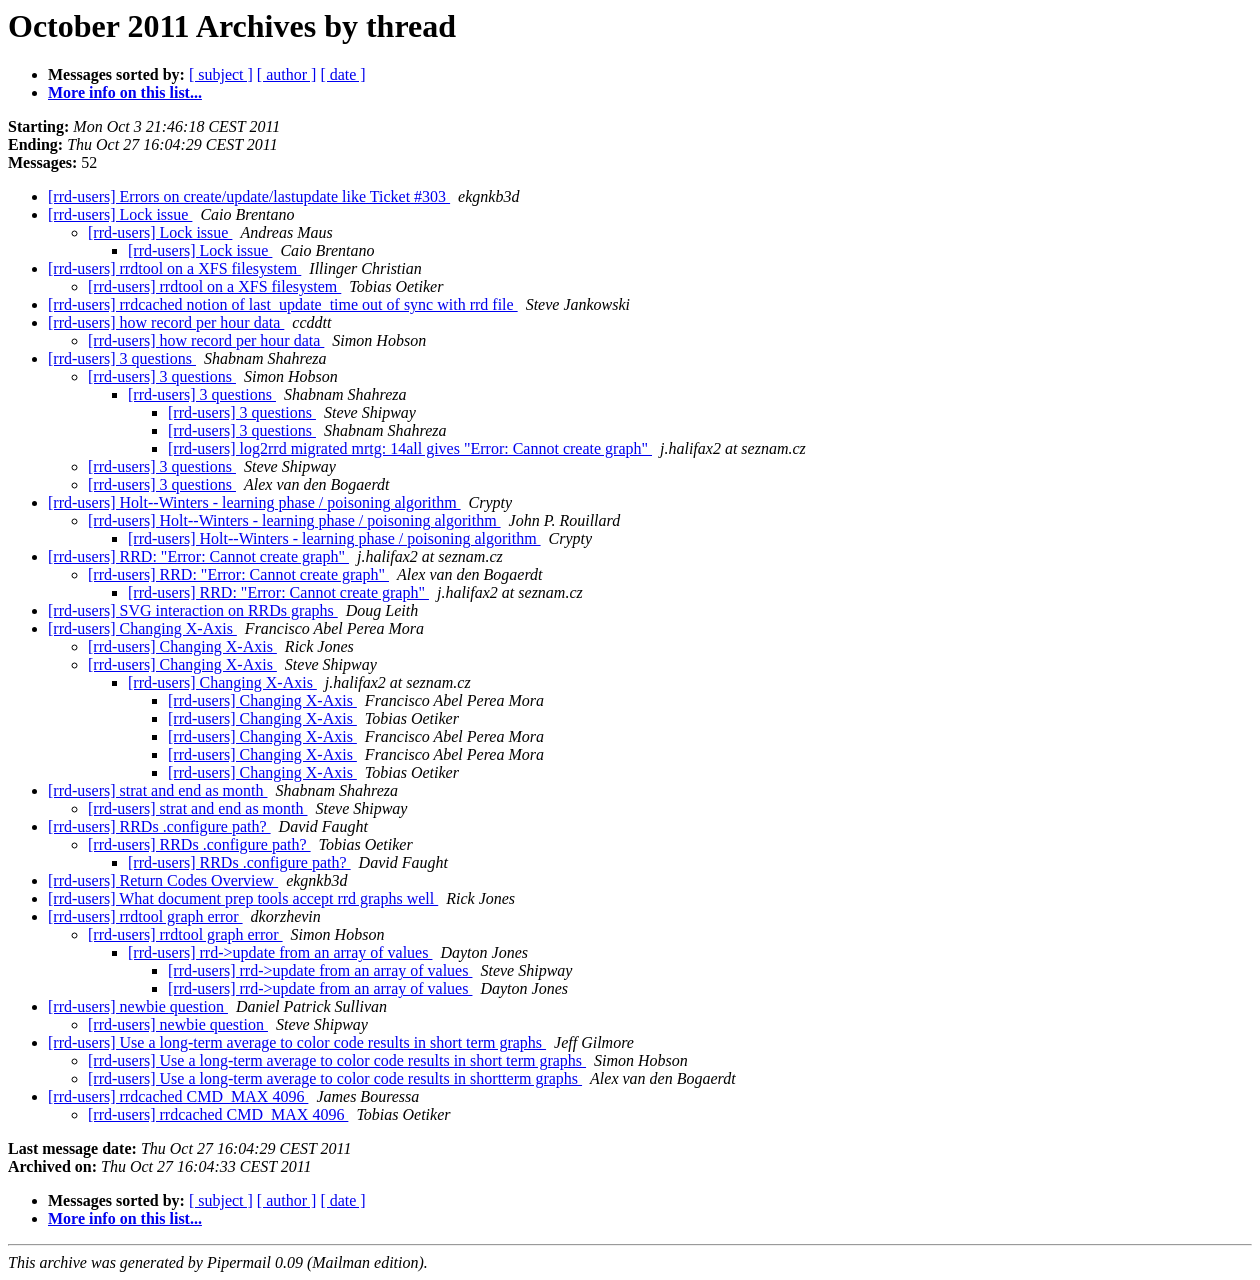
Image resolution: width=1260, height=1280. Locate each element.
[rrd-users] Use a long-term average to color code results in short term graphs (297, 1042)
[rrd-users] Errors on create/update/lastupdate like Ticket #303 (249, 196)
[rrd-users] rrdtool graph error (145, 916)
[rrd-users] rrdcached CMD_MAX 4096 (178, 1096)
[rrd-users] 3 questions (122, 358)
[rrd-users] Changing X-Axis (142, 628)
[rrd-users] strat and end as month (158, 790)
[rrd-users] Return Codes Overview (163, 880)
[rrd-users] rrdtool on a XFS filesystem (174, 268)
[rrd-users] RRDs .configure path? (159, 826)
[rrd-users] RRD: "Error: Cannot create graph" (198, 556)
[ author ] (287, 74)
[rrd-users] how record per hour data (166, 322)
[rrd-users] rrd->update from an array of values (280, 952)
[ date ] (342, 74)
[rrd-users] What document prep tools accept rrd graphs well (243, 898)
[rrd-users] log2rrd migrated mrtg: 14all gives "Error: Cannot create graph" (410, 448)
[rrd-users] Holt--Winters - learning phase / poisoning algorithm (254, 502)
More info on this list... (125, 92)
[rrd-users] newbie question (138, 1006)
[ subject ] (221, 74)
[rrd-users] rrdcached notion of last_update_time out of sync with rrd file (283, 304)
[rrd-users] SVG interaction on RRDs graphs (193, 610)
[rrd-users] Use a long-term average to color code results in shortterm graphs (335, 1078)
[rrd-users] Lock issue (120, 214)
